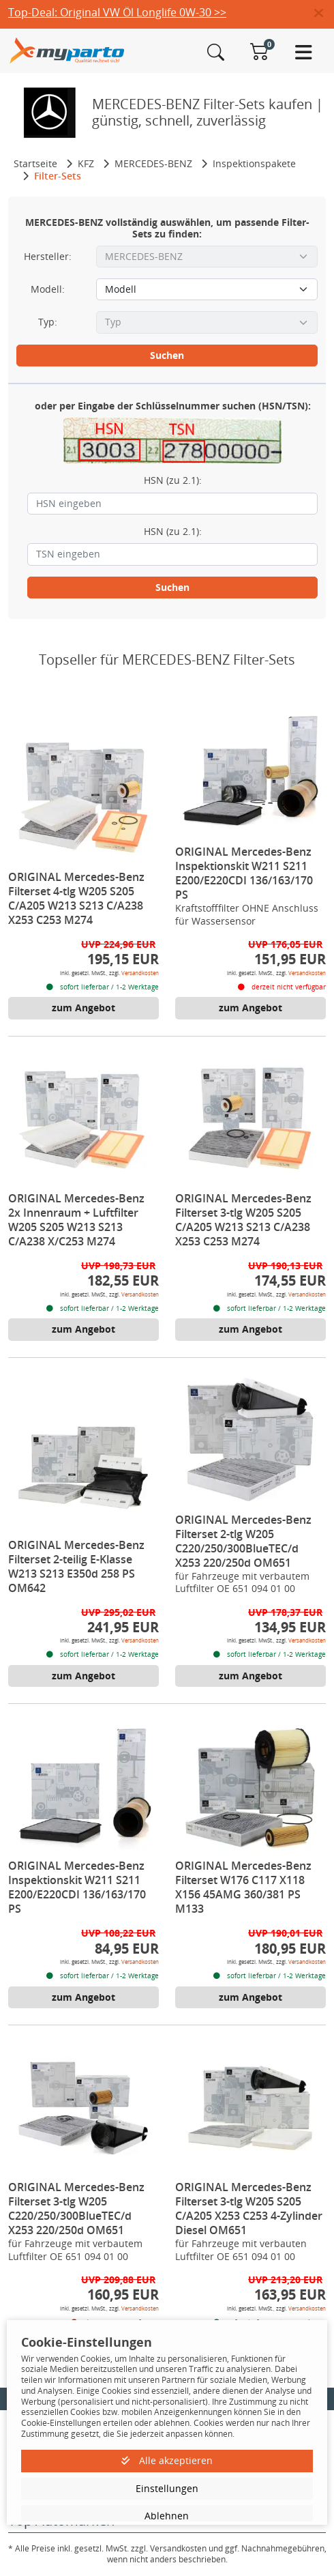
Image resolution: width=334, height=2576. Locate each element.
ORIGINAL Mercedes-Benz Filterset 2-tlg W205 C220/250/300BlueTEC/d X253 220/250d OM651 (243, 1541)
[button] (324, 13)
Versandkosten (140, 972)
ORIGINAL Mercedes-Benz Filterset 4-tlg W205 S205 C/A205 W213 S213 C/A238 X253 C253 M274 (76, 898)
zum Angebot (83, 1007)
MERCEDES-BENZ (153, 163)
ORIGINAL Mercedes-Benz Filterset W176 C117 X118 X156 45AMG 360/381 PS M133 (243, 1887)
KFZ (86, 163)
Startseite (35, 163)
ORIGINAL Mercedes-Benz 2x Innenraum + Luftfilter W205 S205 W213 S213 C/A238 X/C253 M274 (76, 1220)
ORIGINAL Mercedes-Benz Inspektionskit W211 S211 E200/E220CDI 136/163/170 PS (244, 873)
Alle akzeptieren (167, 2460)
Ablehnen (167, 2515)
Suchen (167, 355)
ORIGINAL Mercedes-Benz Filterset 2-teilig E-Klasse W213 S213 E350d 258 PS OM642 (76, 1566)
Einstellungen (167, 2488)
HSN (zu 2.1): (173, 480)
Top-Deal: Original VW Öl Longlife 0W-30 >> (117, 12)
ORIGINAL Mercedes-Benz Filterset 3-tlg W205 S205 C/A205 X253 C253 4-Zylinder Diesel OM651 (248, 2209)
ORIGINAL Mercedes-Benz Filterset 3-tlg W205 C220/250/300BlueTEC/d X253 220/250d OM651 (76, 2209)
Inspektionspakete (254, 163)
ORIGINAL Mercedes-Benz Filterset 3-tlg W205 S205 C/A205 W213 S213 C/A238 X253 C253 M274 (243, 1220)
